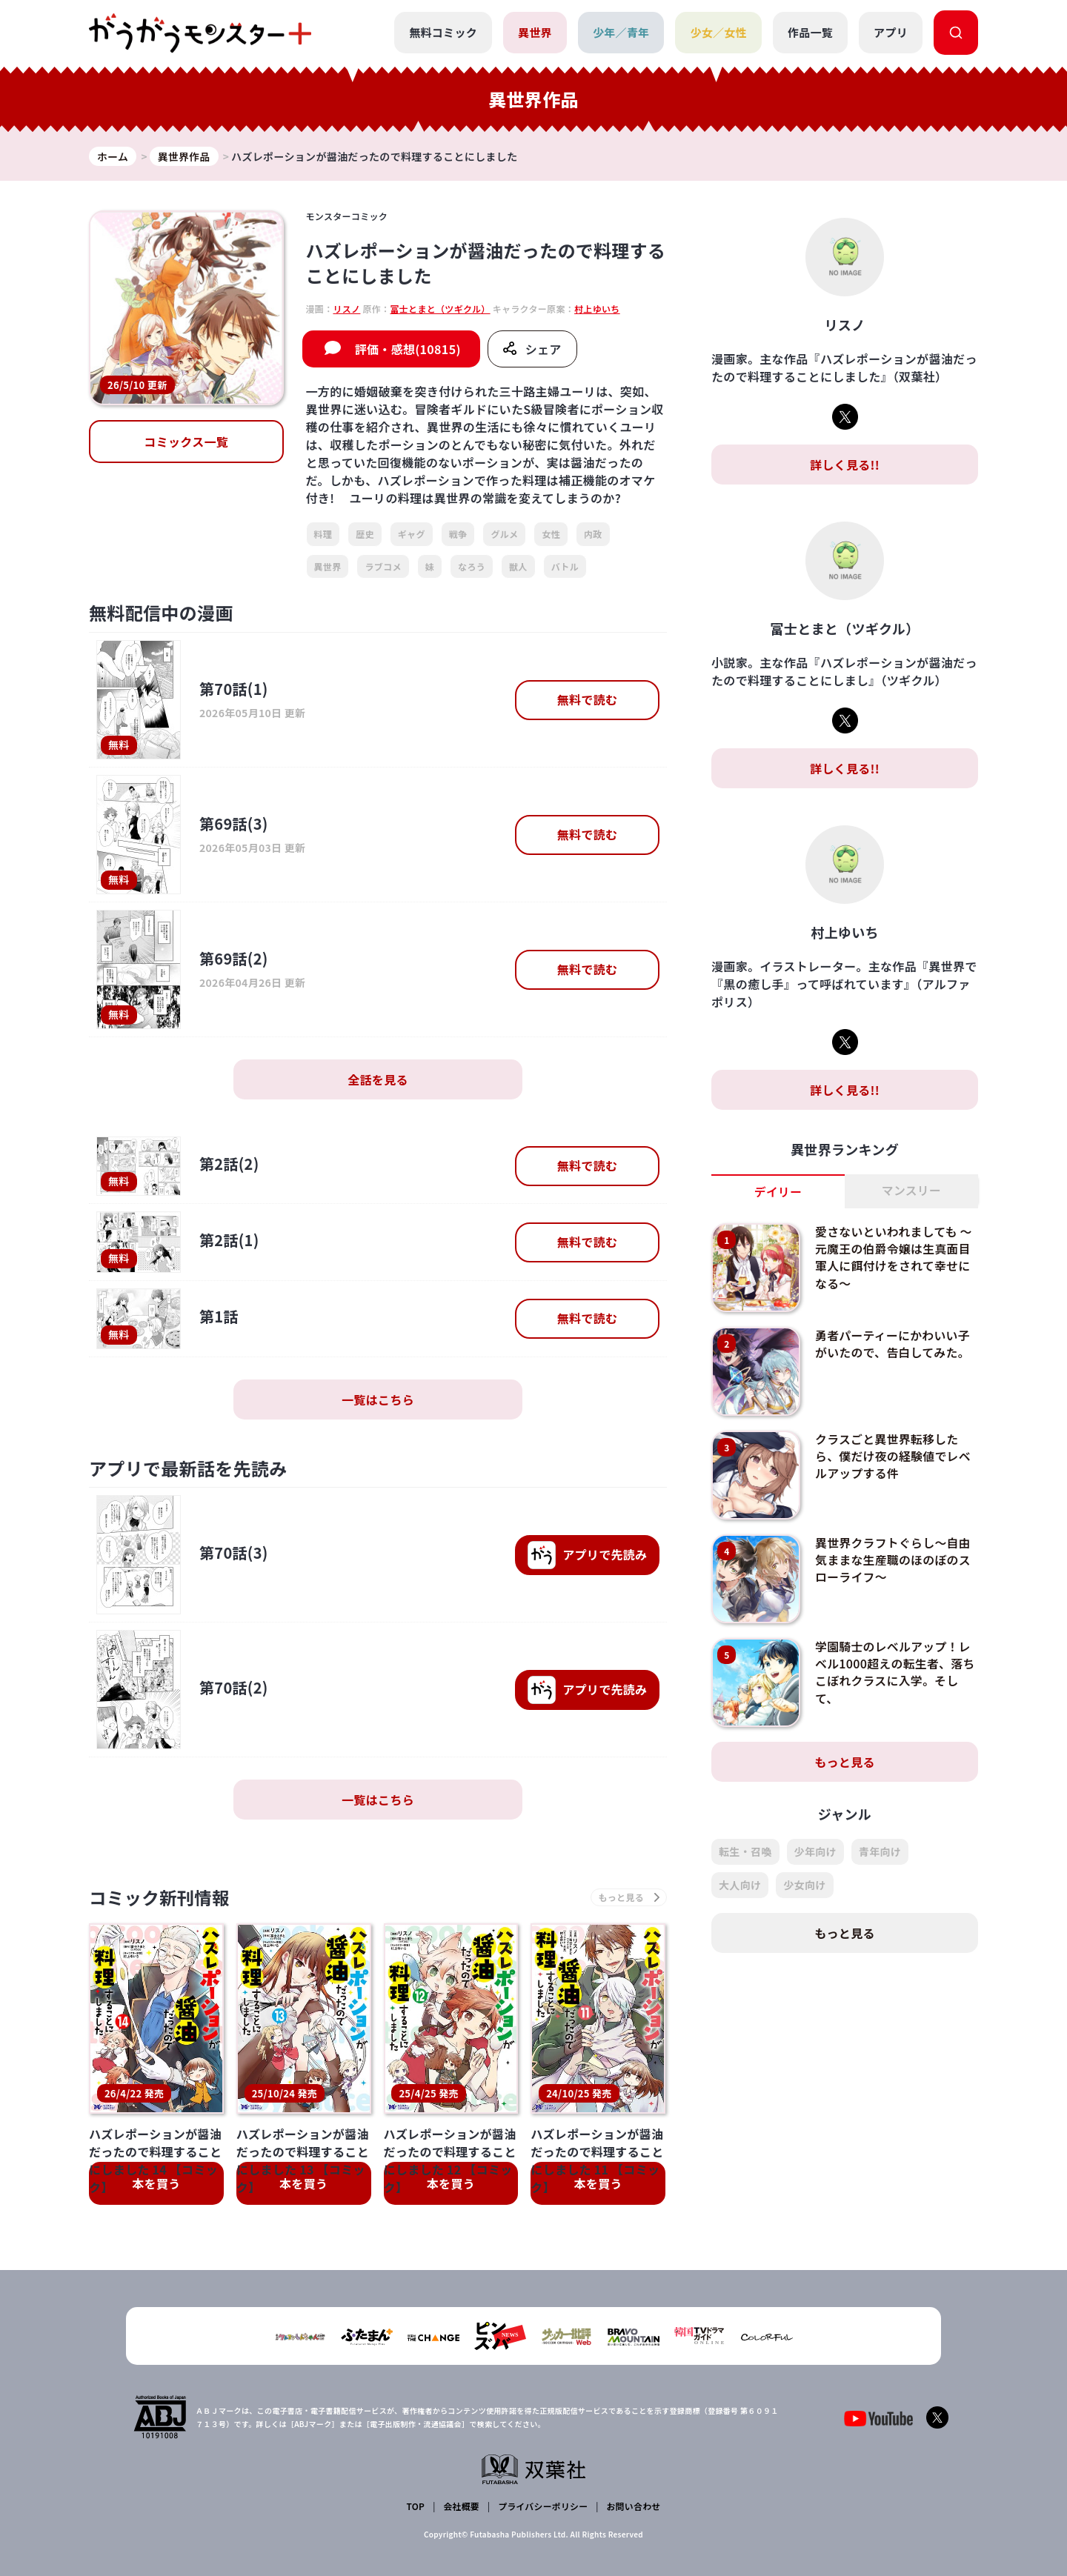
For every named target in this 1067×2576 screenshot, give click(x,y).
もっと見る (844, 1762)
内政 (593, 534)
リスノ (346, 309)
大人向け (740, 1885)
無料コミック (443, 32)
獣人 (518, 566)
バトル (565, 566)
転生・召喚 (745, 1852)
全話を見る (378, 1079)
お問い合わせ (632, 2506)
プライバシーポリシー (542, 2506)
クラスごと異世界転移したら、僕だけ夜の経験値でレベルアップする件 (893, 1456)
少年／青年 (621, 32)
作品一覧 (810, 32)
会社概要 (461, 2506)
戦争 (458, 534)
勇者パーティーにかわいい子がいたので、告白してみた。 (893, 1344)
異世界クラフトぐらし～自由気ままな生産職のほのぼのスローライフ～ (893, 1559)
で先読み (587, 1555)
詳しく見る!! (845, 465)
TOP (416, 2506)
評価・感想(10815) (408, 350)
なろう (471, 566)
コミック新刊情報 (161, 1897)
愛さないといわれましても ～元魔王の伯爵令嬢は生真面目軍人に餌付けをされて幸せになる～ (894, 1257)
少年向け (815, 1852)
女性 (551, 534)
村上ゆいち (597, 309)
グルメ (504, 534)
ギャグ (411, 534)
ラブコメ (383, 566)
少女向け (804, 1885)
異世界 (535, 32)
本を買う (156, 2184)
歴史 (365, 534)
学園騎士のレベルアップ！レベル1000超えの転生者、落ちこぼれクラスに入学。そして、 (893, 1671)
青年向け (880, 1852)
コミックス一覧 (186, 441)
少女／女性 (718, 32)
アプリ (891, 32)
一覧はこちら (378, 1399)
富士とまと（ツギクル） (440, 309)
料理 (323, 534)
